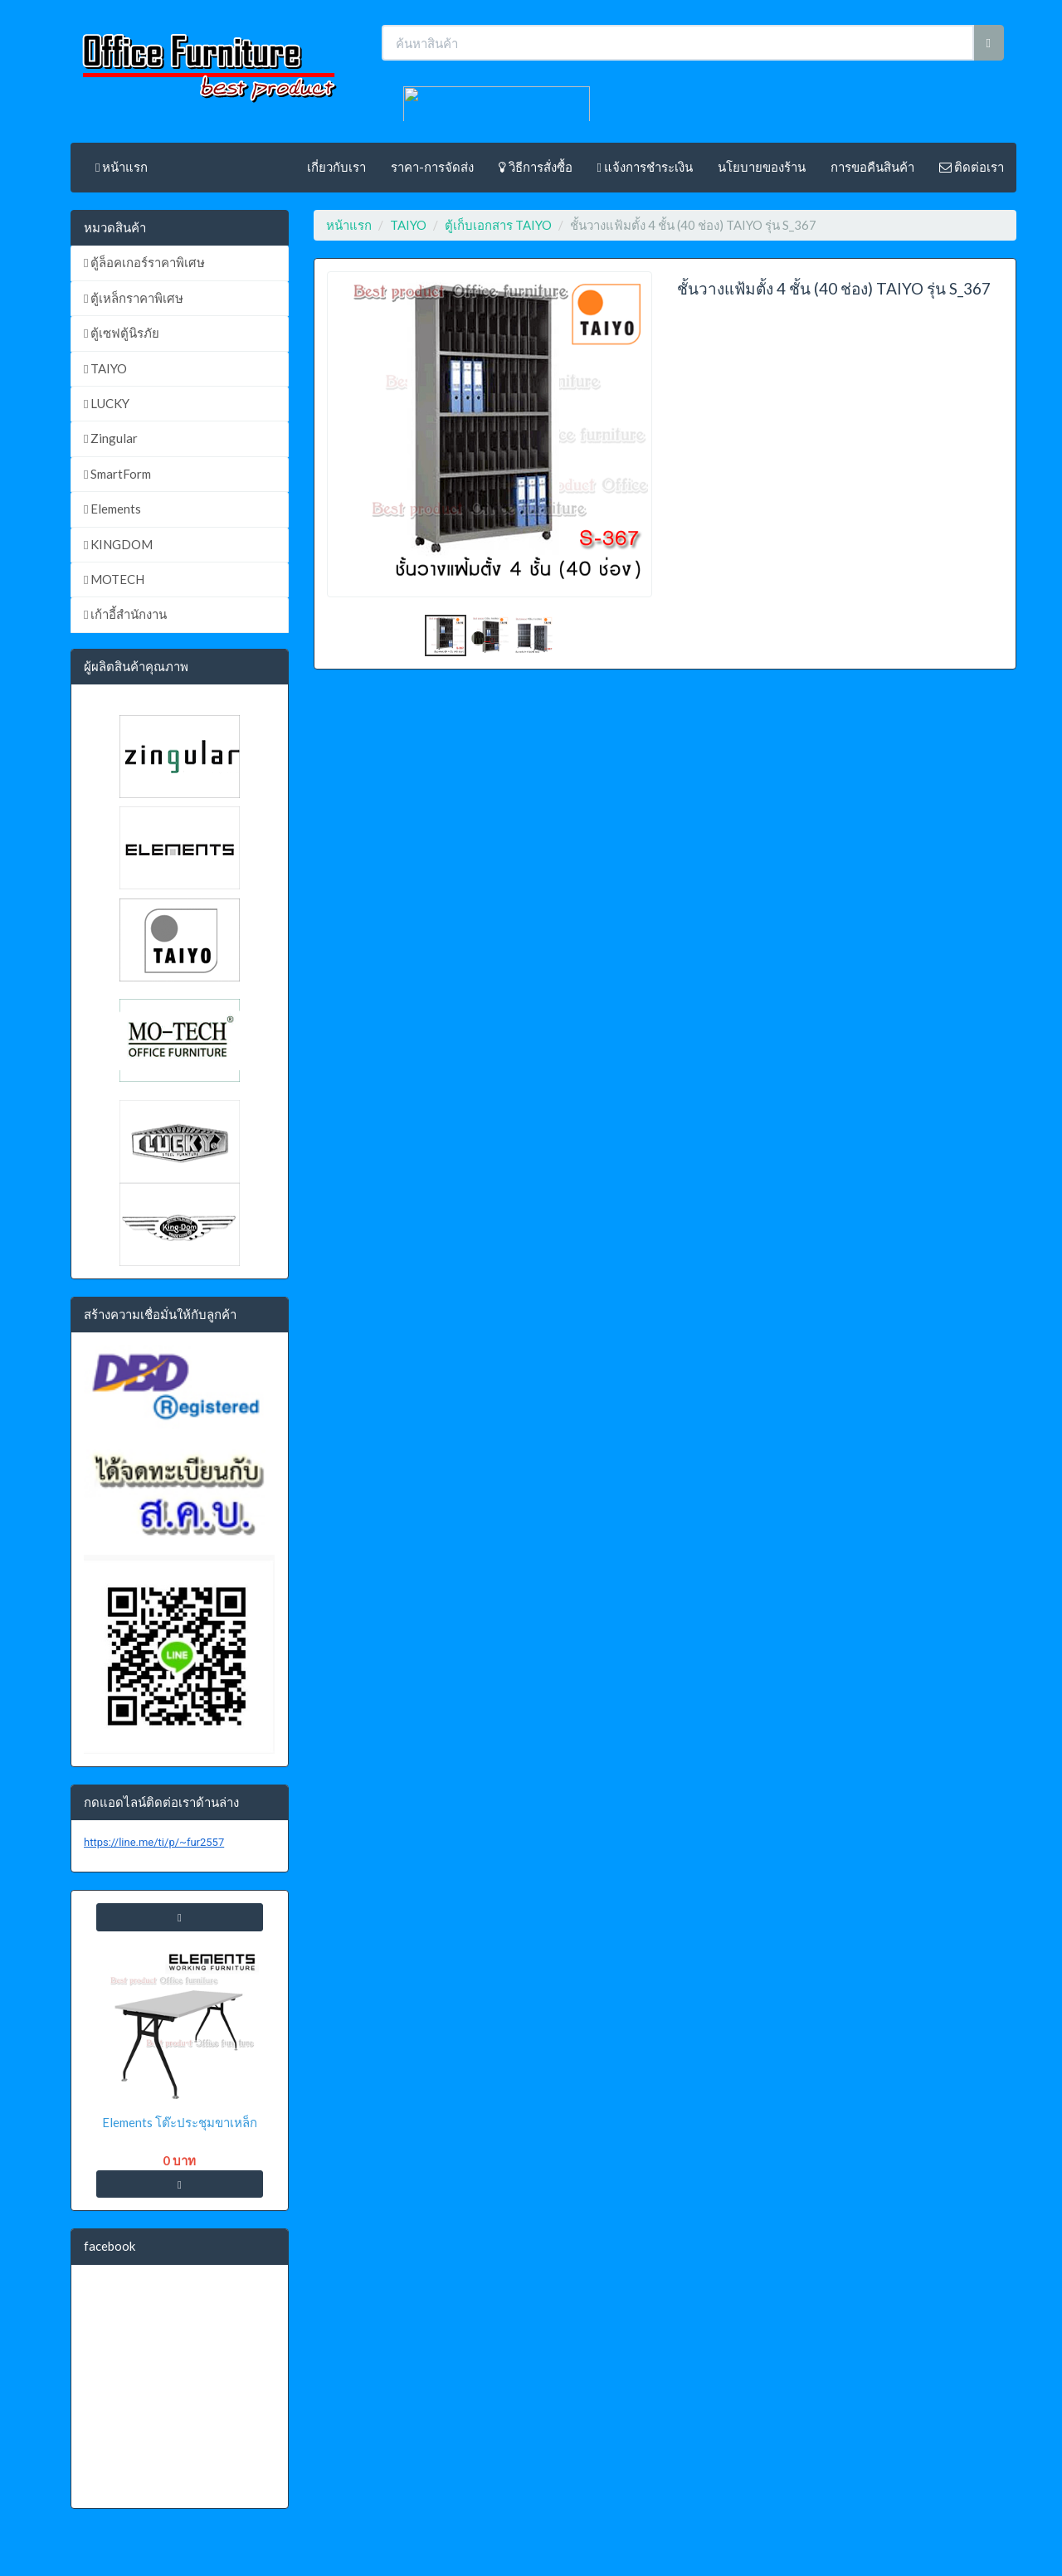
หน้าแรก (121, 166)
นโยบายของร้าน (762, 166)
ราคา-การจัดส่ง (432, 166)
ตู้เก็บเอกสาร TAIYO (498, 224)
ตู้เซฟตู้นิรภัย (121, 332)
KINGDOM (118, 544)
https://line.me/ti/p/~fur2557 (154, 1842)
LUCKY (106, 403)
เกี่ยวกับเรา (336, 166)
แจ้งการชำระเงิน (645, 166)
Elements (112, 508)
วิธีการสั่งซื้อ (535, 166)
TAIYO (105, 368)
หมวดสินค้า (115, 227)
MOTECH (114, 579)
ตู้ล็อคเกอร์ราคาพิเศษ (144, 262)
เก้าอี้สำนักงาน (125, 613)
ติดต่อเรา (971, 166)
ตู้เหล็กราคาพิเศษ (133, 297)
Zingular (111, 438)
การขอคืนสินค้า (872, 166)
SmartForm (117, 473)
